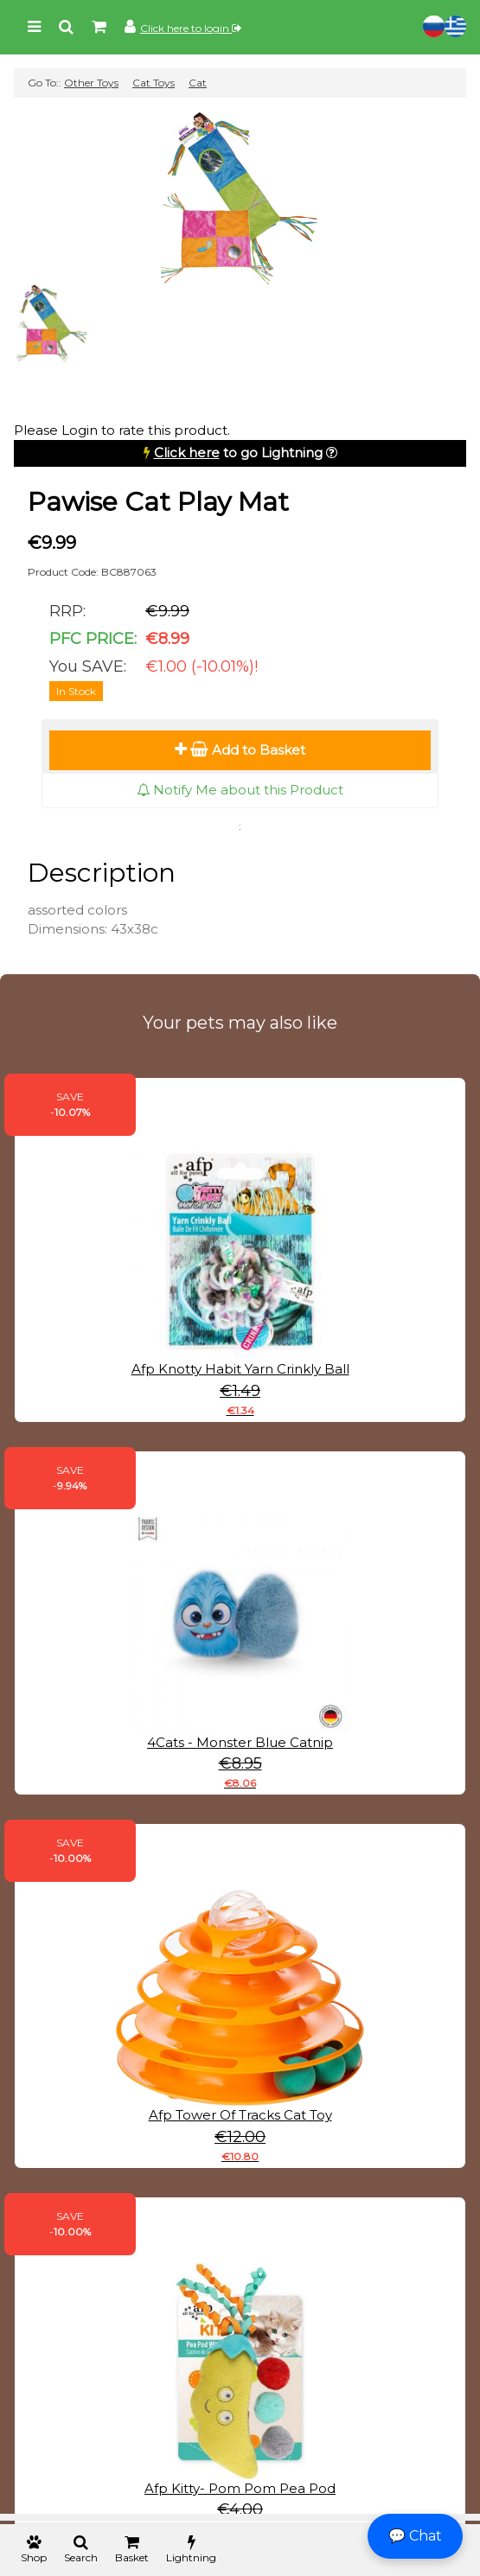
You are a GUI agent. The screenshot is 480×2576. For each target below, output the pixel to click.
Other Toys (91, 82)
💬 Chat (415, 2536)
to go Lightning (238, 452)
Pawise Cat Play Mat (158, 502)
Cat (198, 82)
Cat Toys (153, 82)
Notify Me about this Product (240, 789)
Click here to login (190, 28)
